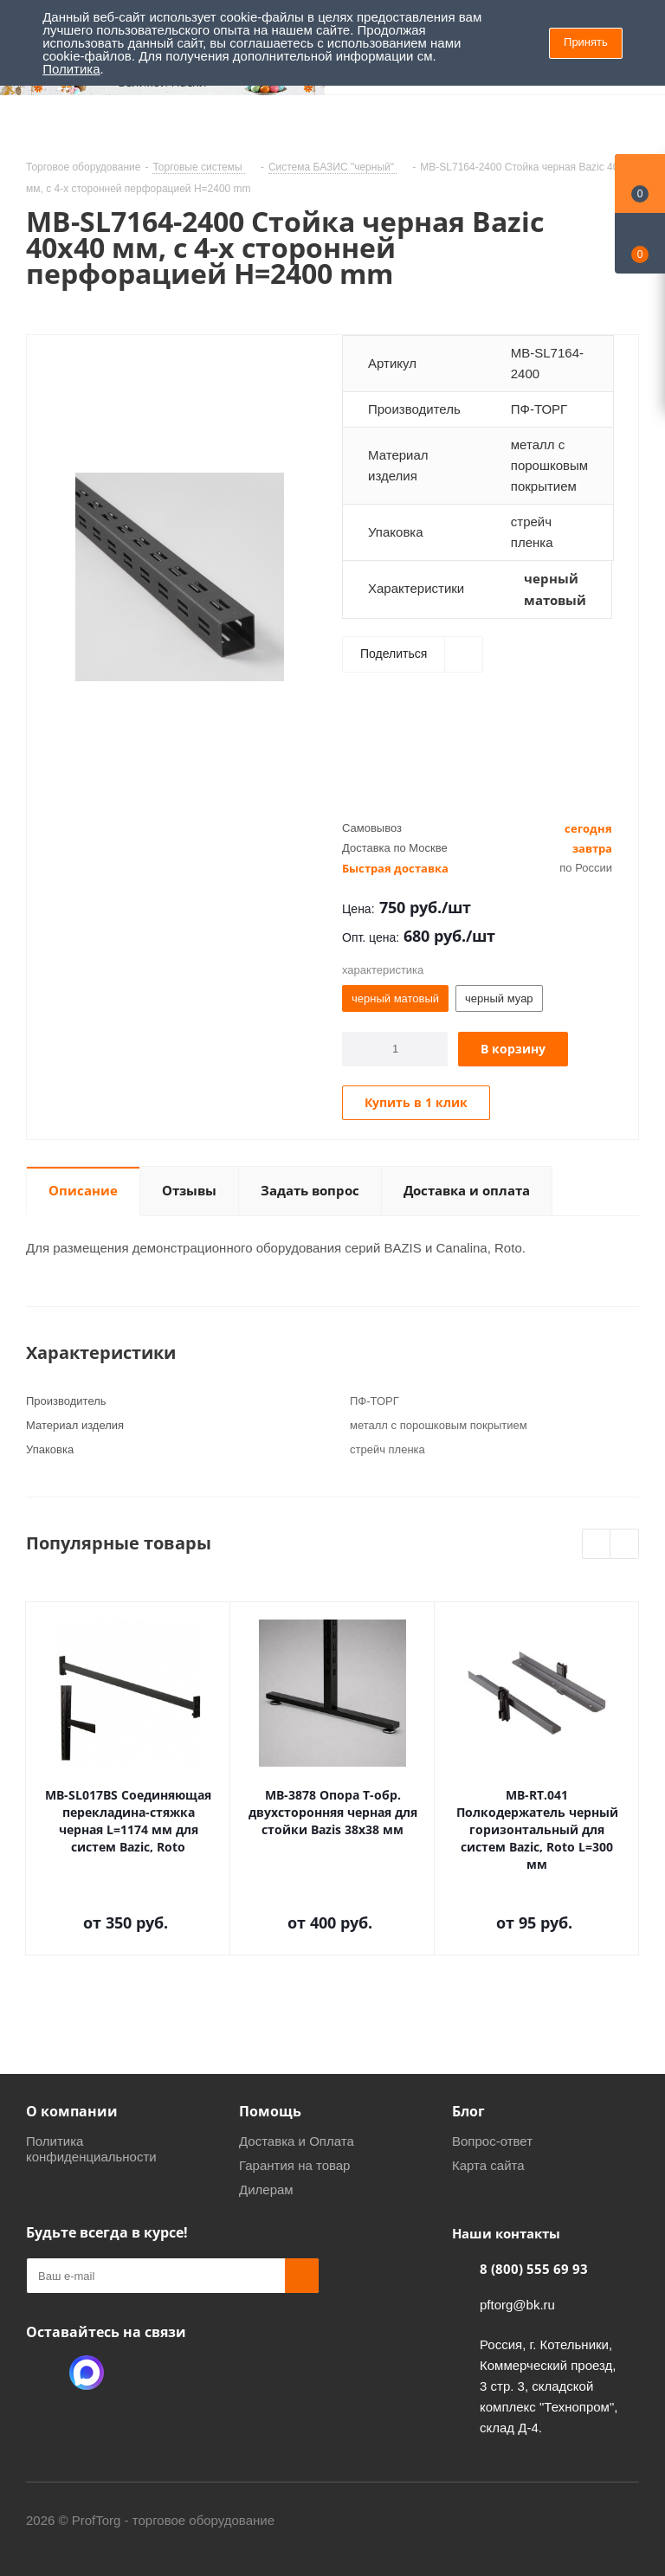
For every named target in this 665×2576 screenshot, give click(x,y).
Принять (586, 41)
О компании (72, 2111)
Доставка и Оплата (296, 2141)
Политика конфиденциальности (91, 2149)
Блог (468, 2111)
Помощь (270, 2111)
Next (624, 1545)
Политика (71, 68)
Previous (597, 1545)
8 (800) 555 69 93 (534, 2268)
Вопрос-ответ (492, 2141)
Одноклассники (43, 2372)
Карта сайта (488, 2165)
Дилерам (266, 2189)
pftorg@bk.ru (517, 2304)
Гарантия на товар (294, 2165)
